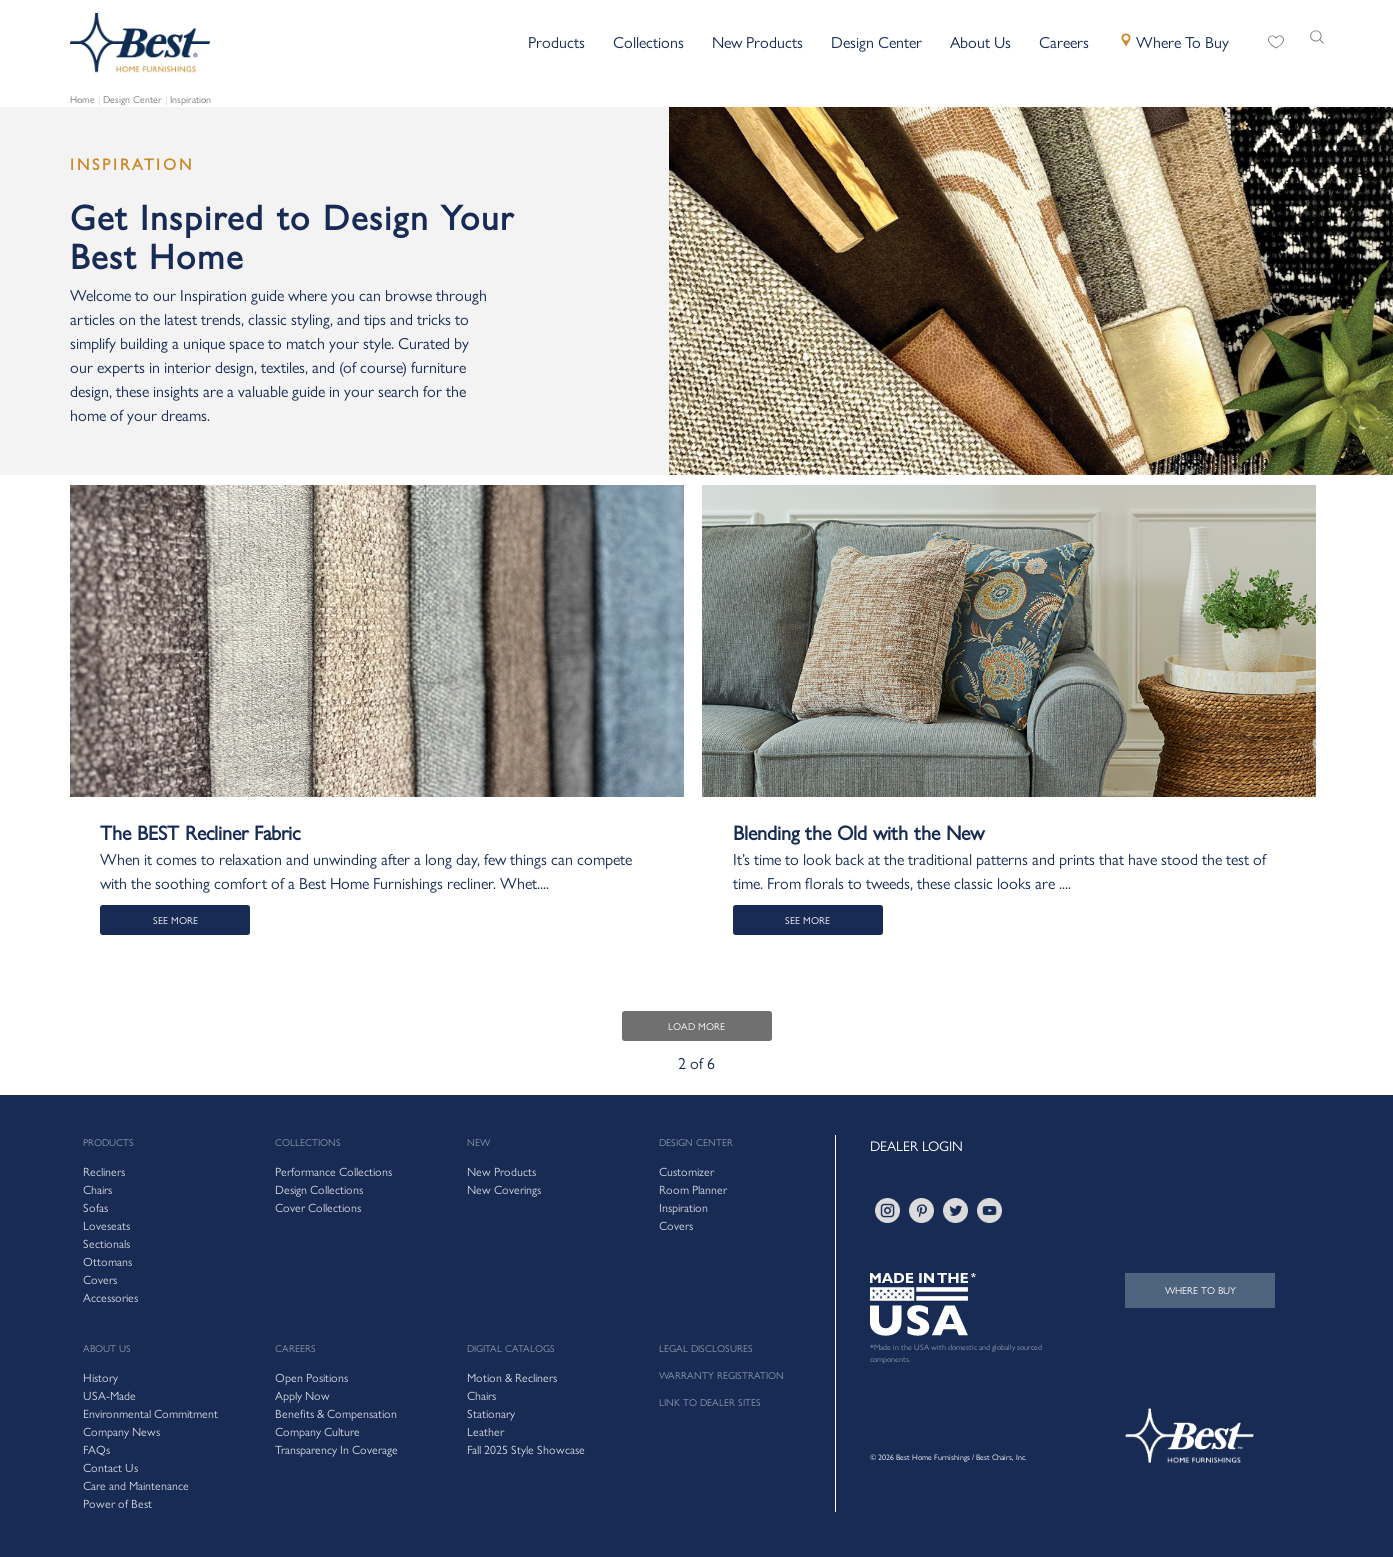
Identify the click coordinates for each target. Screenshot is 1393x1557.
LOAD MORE (696, 1026)
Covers (676, 1225)
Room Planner (693, 1189)
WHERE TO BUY (1200, 1290)
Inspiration (190, 99)
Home (82, 99)
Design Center (132, 99)
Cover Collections (318, 1207)
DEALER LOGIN (916, 1145)
